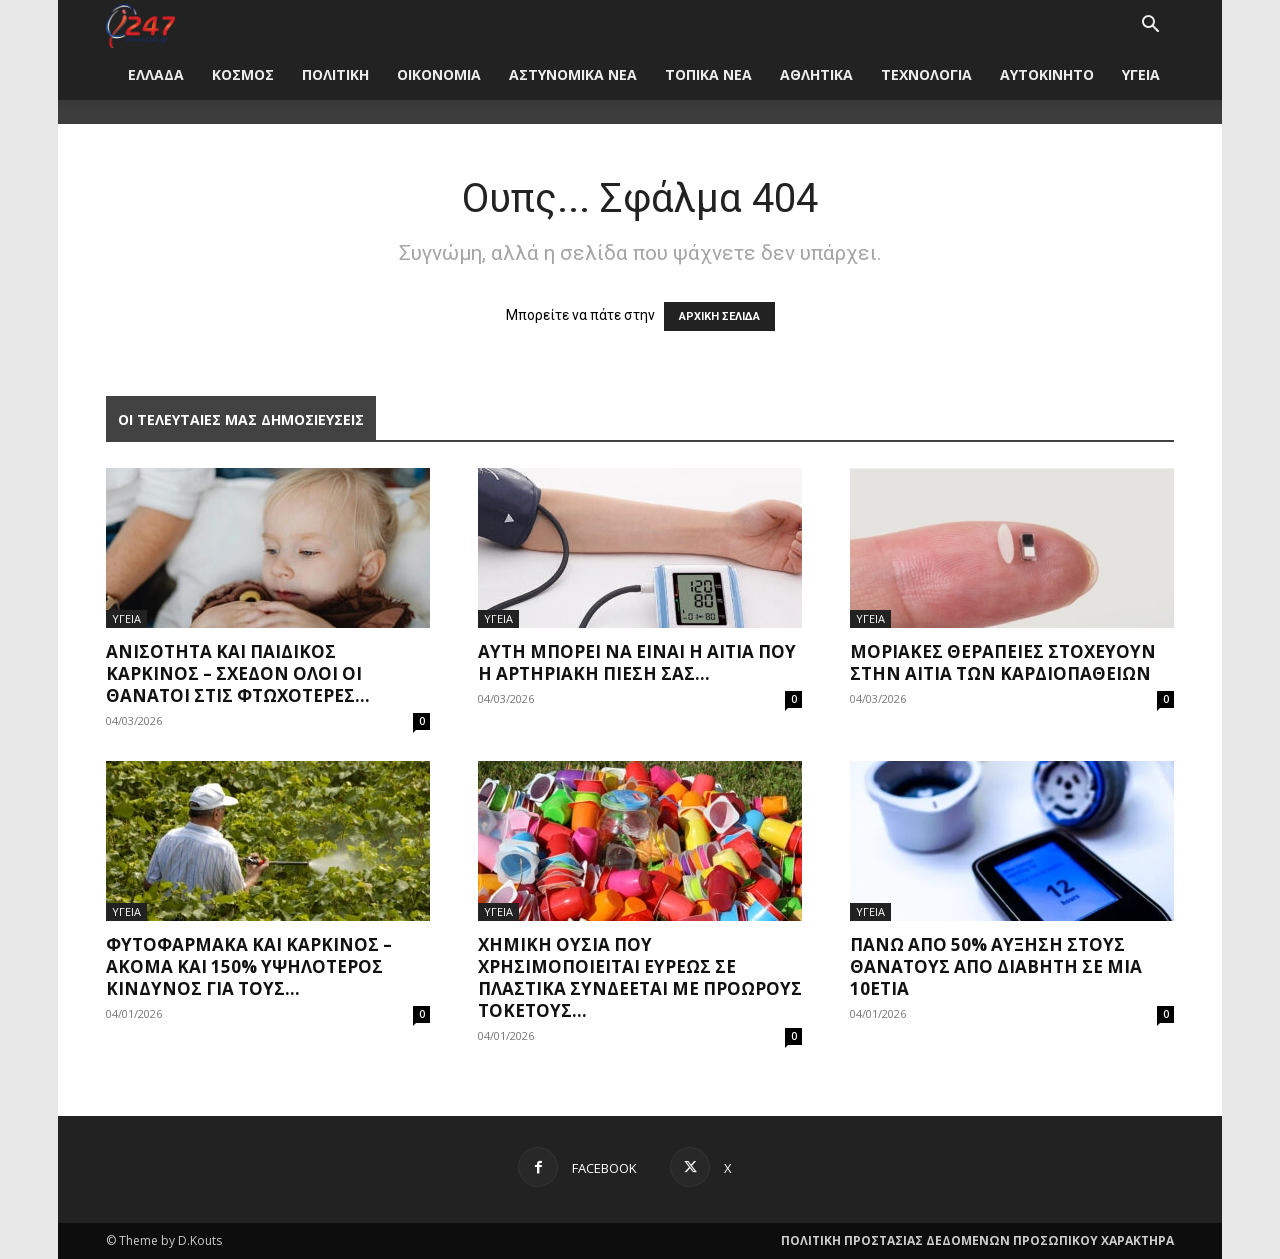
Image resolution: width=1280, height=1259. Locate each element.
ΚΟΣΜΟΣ (243, 74)
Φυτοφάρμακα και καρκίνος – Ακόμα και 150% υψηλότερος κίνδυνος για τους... (249, 966)
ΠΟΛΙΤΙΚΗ (335, 74)
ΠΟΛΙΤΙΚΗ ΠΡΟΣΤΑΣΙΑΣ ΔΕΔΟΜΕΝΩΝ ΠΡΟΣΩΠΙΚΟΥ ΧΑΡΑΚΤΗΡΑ (977, 1240)
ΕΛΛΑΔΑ (156, 74)
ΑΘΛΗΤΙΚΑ (816, 74)
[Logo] (140, 24)
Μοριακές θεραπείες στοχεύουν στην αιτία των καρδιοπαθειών (1003, 662)
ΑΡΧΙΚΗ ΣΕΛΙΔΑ (719, 316)
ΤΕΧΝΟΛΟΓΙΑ (926, 74)
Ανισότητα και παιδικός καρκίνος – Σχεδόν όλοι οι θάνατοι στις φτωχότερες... (238, 673)
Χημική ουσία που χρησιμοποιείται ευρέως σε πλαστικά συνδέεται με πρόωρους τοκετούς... (640, 977)
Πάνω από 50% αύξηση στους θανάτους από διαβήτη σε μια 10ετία (996, 966)
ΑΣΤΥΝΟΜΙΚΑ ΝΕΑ (573, 74)
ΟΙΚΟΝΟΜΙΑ (439, 74)
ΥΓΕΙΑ (1141, 74)
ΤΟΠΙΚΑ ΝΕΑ (708, 74)
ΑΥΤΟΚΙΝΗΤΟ (1047, 74)
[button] (1150, 26)
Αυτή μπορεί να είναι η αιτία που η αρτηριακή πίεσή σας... (637, 662)
